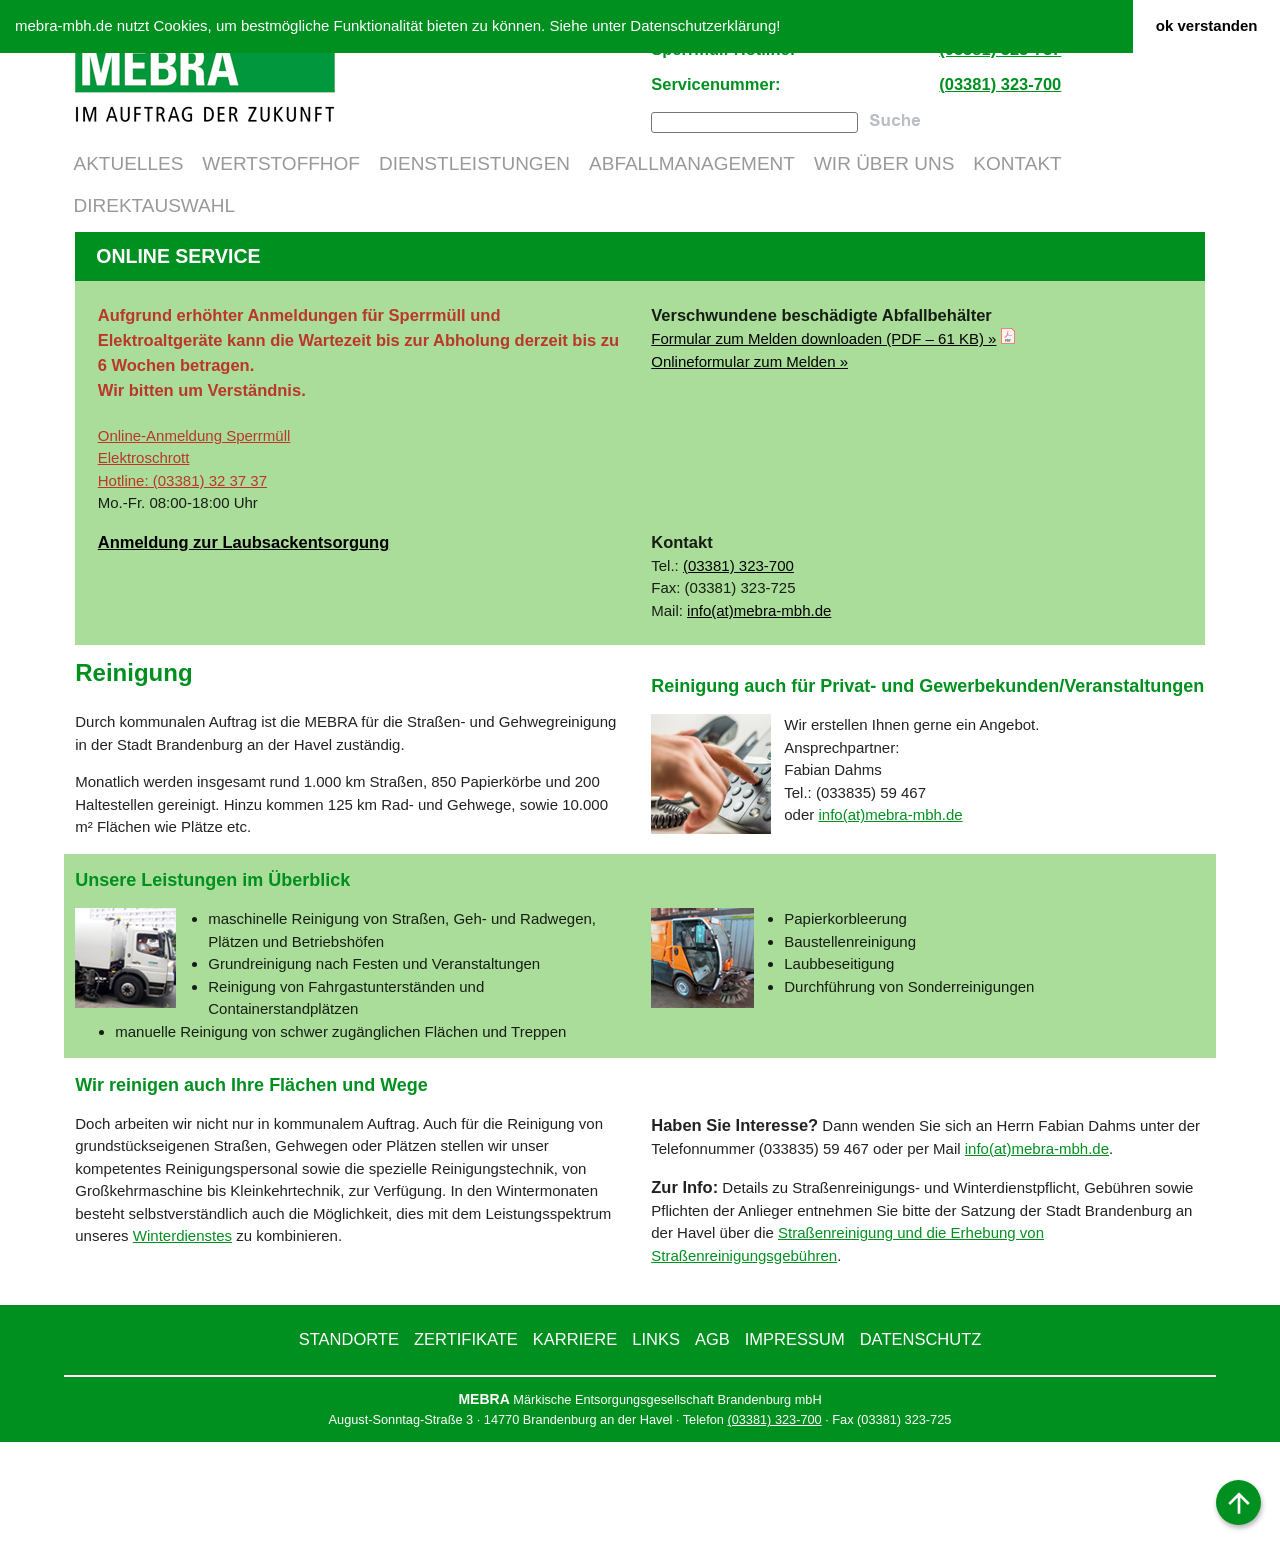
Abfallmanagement (692, 163)
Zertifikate (466, 1441)
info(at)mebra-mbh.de (759, 711)
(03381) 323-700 (1000, 84)
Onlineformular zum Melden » (749, 462)
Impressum (795, 1441)
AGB (712, 1441)
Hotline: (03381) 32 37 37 (182, 582)
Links (656, 1441)
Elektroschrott (144, 559)
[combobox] (754, 122)
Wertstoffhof (281, 163)
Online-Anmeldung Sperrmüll (194, 537)
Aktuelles (129, 163)
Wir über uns (884, 163)
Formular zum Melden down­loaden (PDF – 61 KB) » (823, 440)
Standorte (349, 1441)
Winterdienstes (182, 1337)
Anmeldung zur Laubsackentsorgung (244, 644)
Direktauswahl (155, 205)
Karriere (575, 1441)
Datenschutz (921, 1441)
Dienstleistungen (474, 163)
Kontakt (1017, 163)
